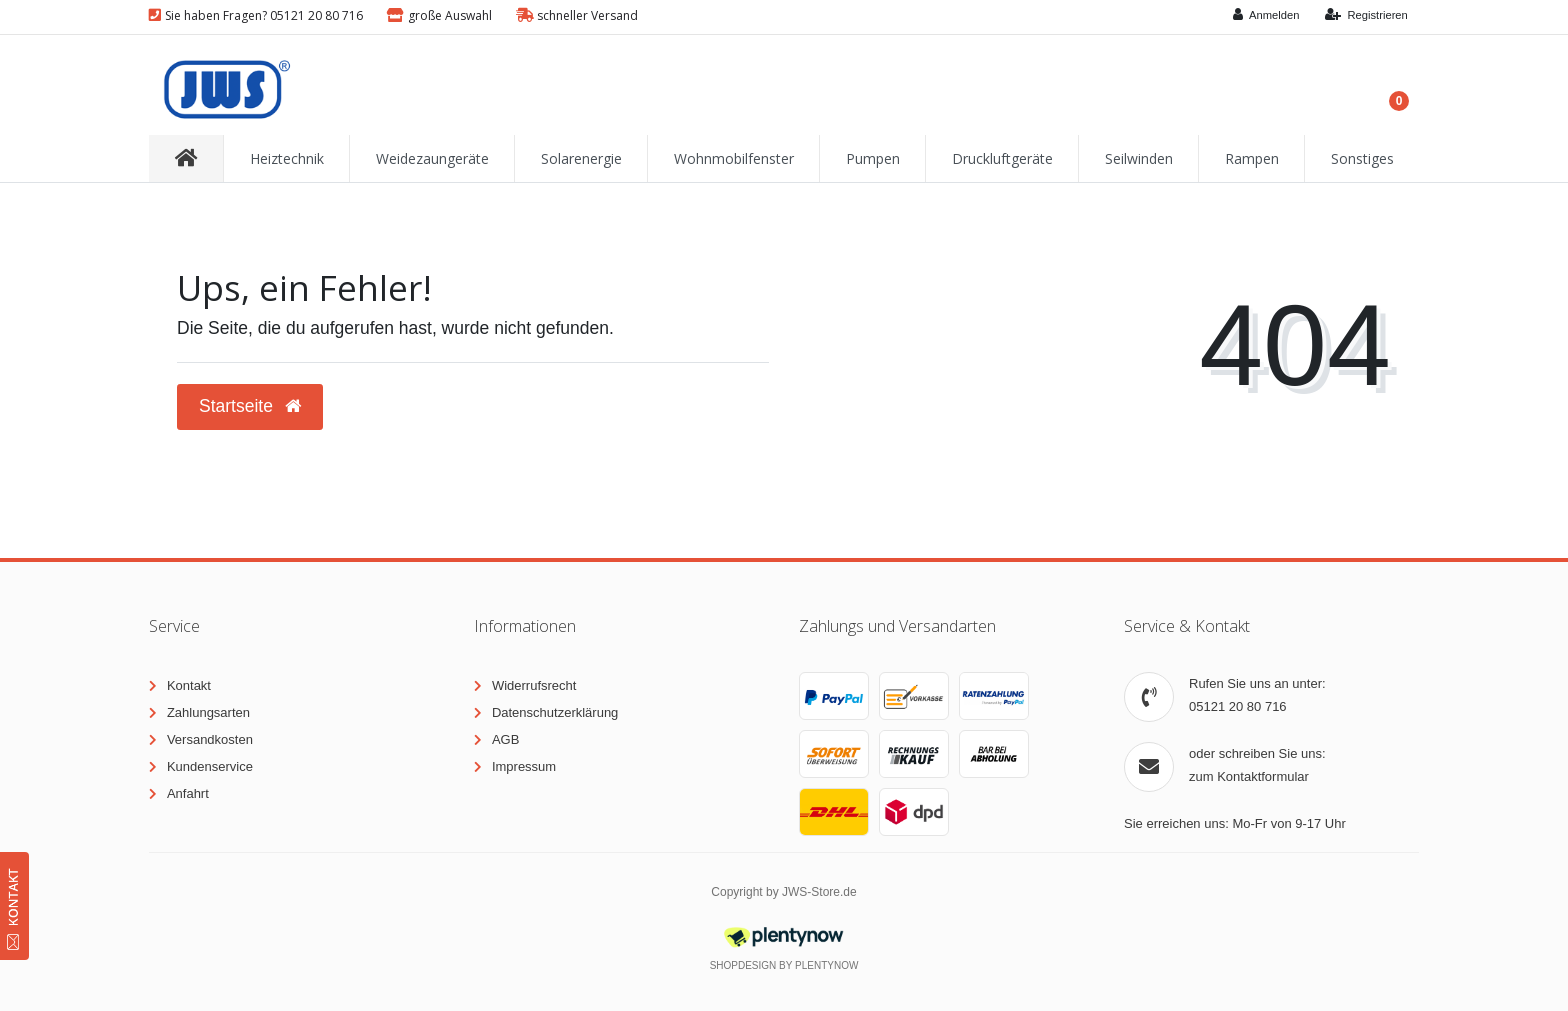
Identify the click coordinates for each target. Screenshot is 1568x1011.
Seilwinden (1139, 158)
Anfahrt (188, 793)
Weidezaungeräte (432, 158)
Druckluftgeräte (1002, 158)
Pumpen (873, 158)
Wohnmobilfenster (734, 158)
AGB (505, 739)
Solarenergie (581, 158)
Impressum (524, 766)
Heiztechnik (287, 158)
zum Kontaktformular (1249, 776)
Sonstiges (1362, 158)
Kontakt (189, 685)
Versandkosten (210, 739)
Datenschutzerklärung (555, 712)
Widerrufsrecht (534, 685)
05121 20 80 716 (1238, 706)
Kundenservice (210, 766)
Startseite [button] (250, 406)
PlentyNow (826, 965)
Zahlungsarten (208, 712)
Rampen (1252, 158)
